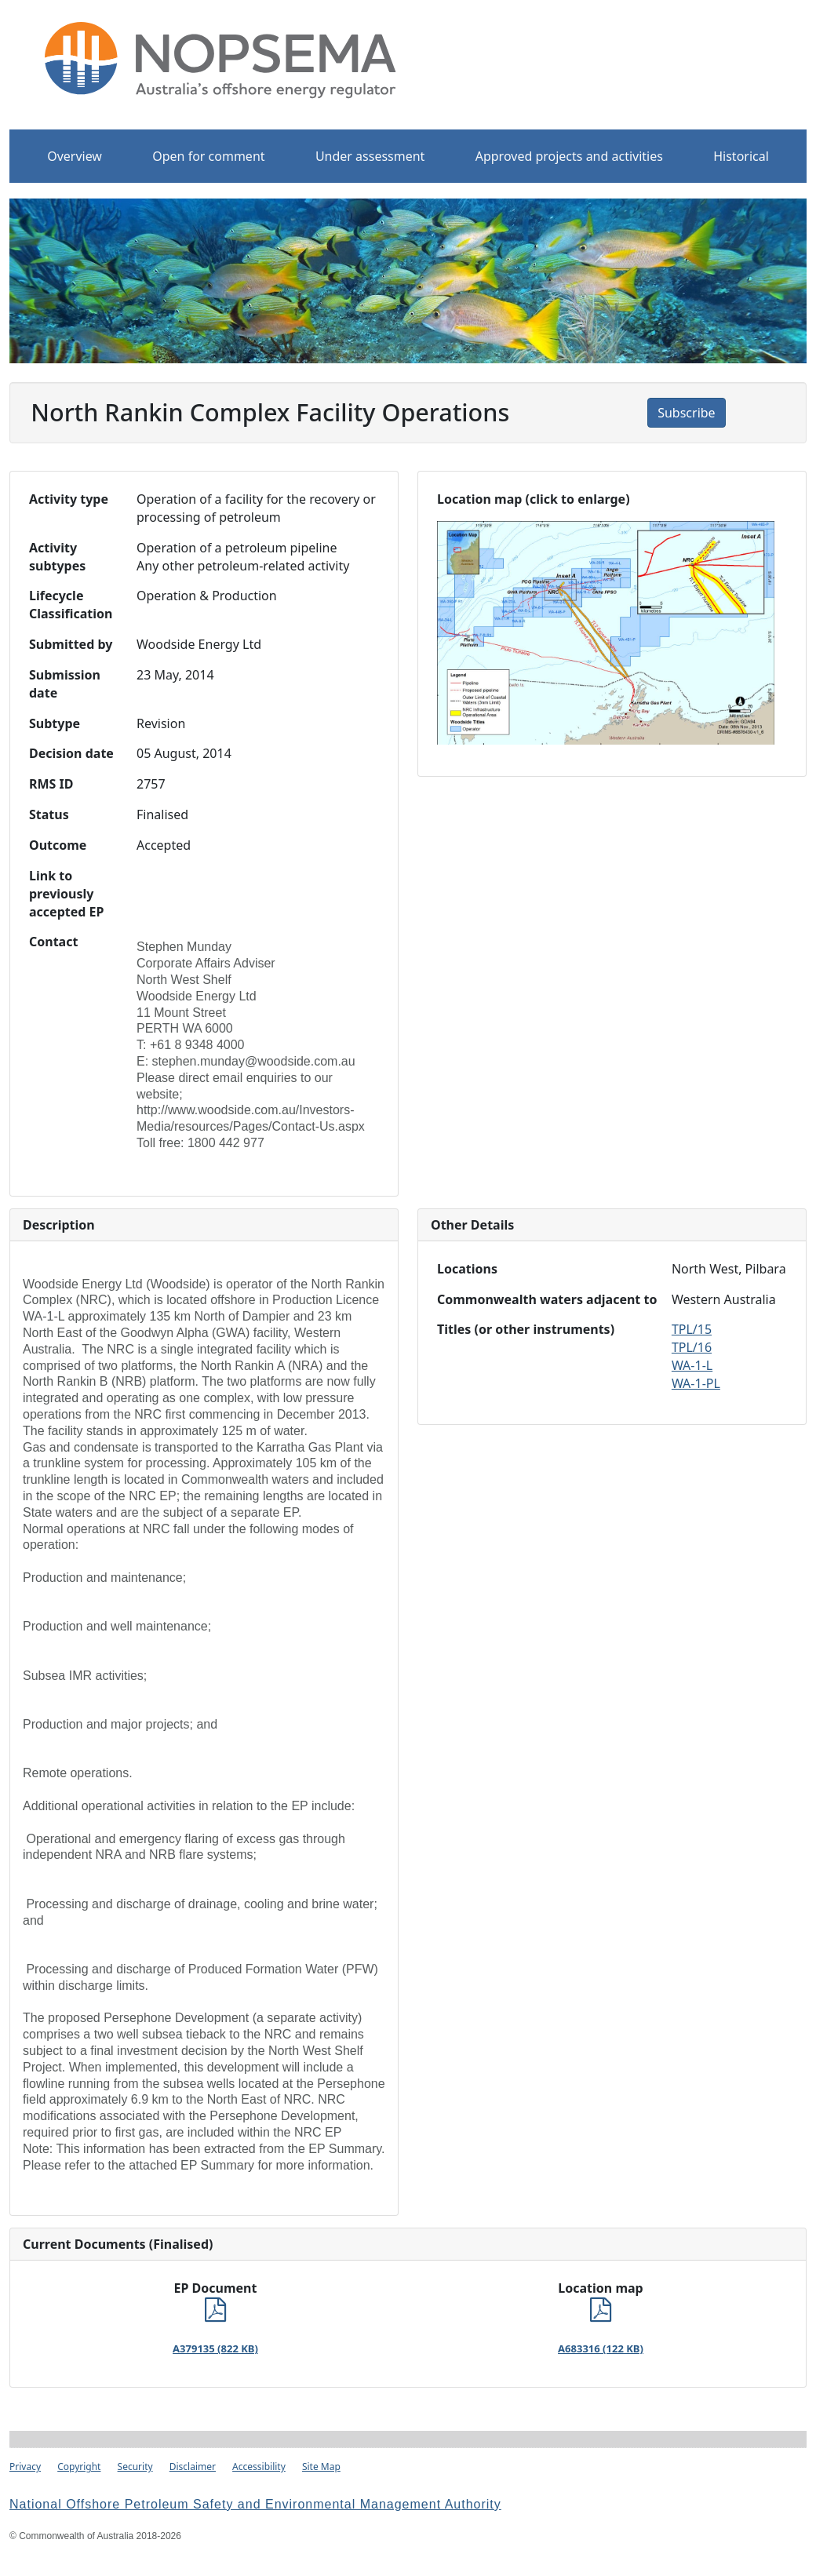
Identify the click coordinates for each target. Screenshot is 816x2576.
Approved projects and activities (569, 156)
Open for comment (208, 156)
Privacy (25, 2466)
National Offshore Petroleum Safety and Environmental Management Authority (255, 2504)
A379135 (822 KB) (215, 2348)
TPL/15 (692, 1329)
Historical (741, 156)
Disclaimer (192, 2466)
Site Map (321, 2466)
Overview (74, 156)
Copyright (78, 2466)
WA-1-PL (696, 1383)
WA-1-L (692, 1365)
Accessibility (259, 2466)
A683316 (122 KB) (600, 2348)
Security (135, 2466)
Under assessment (370, 156)
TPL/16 (692, 1347)
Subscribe (686, 412)
